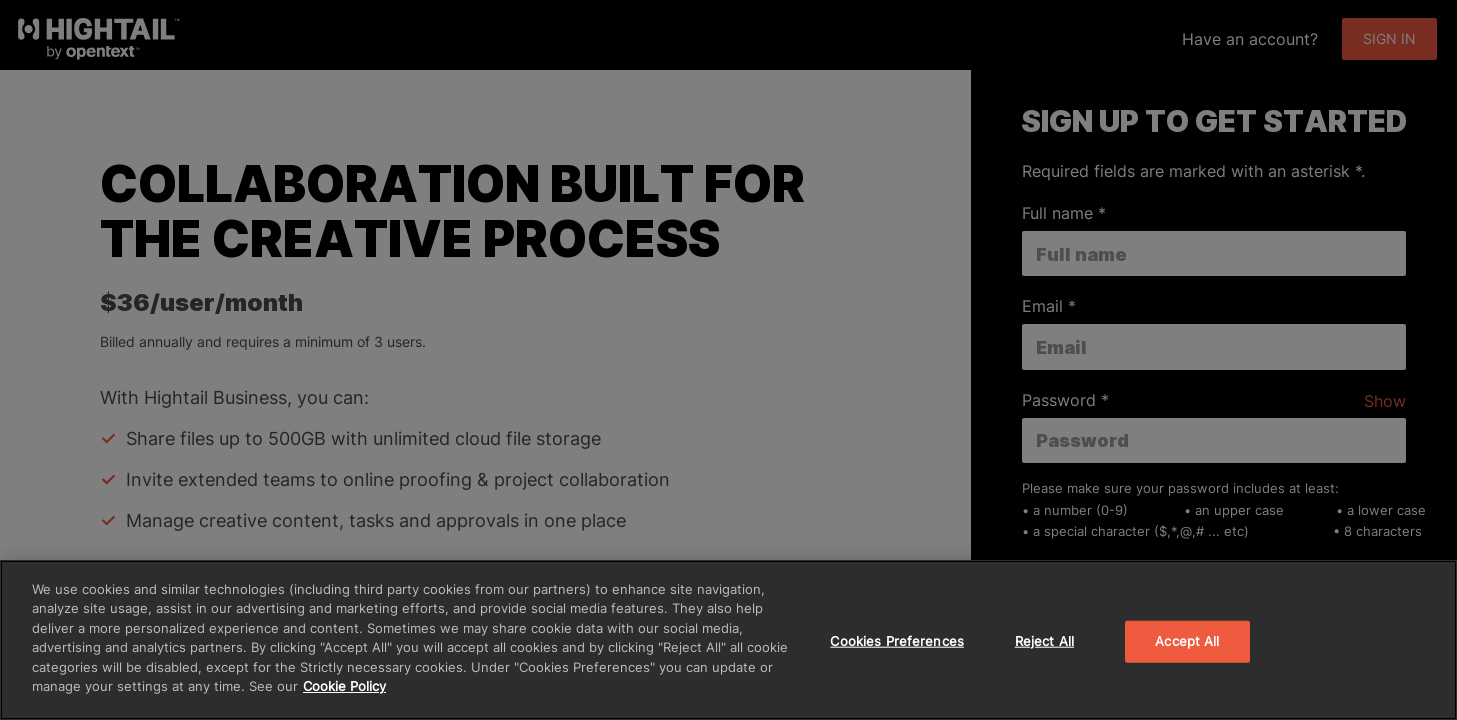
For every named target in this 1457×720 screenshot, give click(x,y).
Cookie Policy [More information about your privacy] (344, 686)
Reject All (1044, 641)
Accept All (1187, 641)
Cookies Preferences (896, 641)
